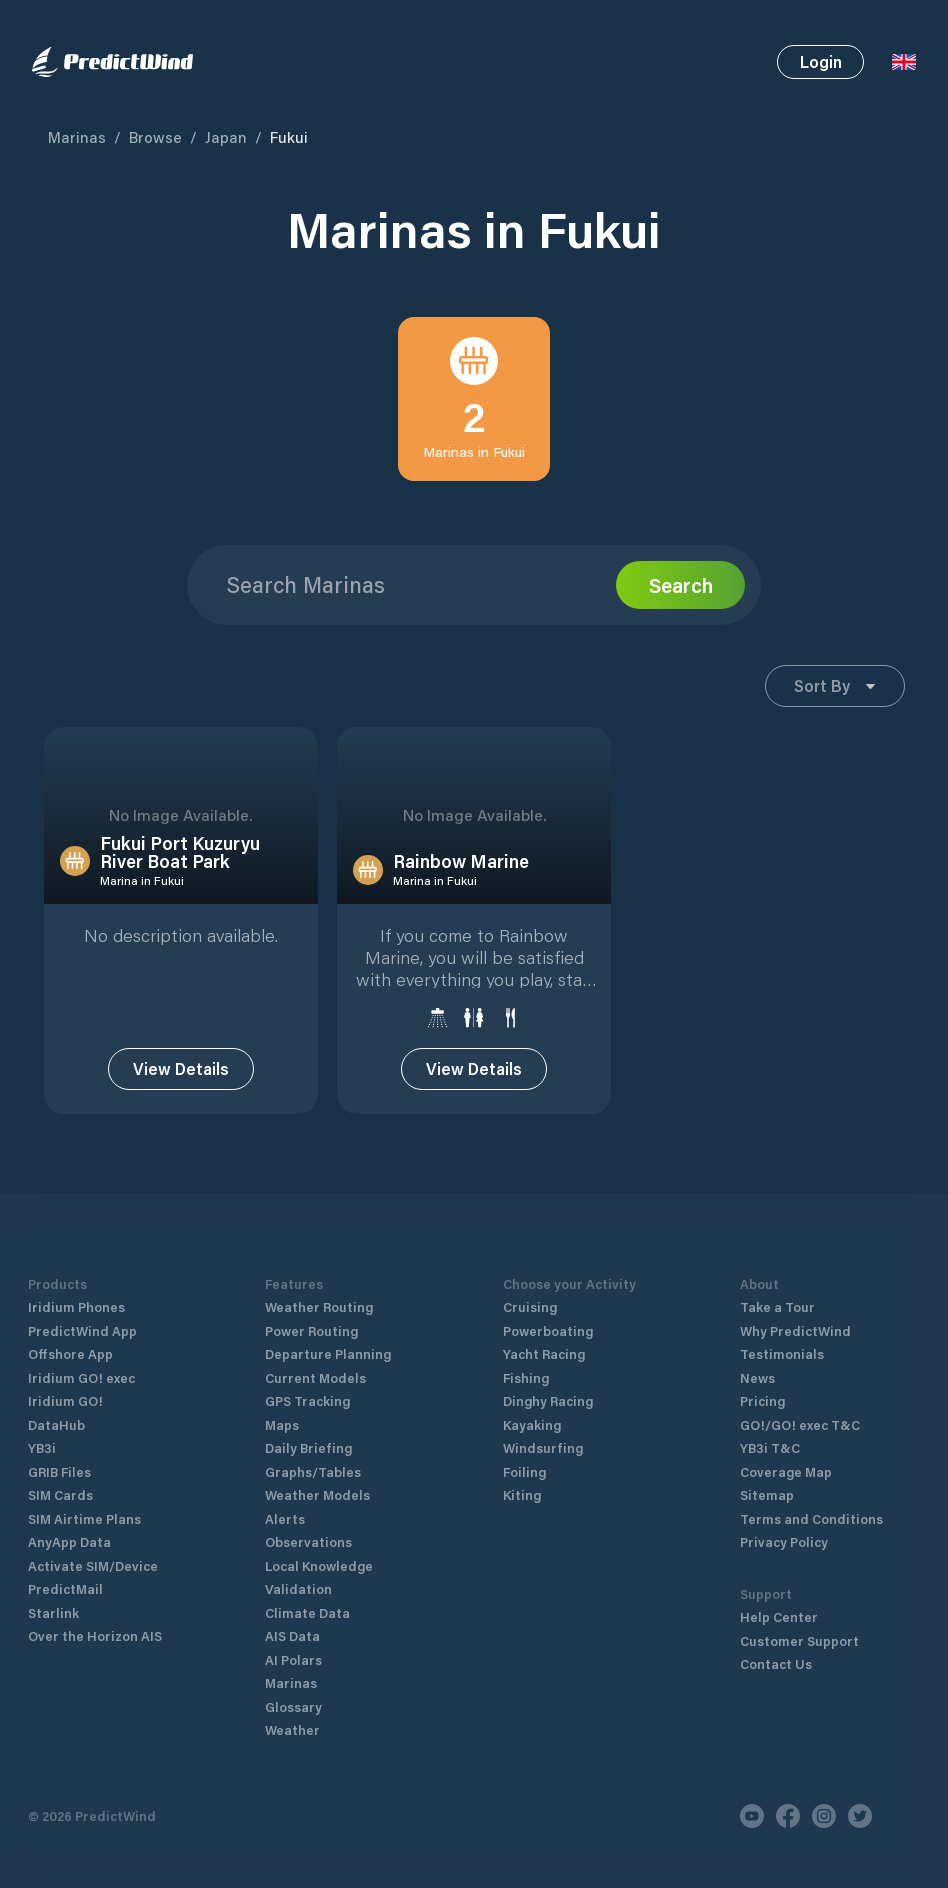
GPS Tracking (307, 1380)
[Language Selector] (904, 62)
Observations (308, 1521)
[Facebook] (788, 1796)
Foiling (524, 1451)
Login (821, 61)
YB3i (42, 1427)
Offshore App (70, 1333)
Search (681, 585)
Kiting (522, 1474)
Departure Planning (328, 1333)
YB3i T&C (770, 1427)
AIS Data (292, 1615)
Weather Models (317, 1474)
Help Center (779, 1596)
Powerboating (548, 1310)
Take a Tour (777, 1286)
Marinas (77, 137)
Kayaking (532, 1404)
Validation (298, 1568)
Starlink (53, 1592)
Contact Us (776, 1643)
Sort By (834, 685)
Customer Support (799, 1620)
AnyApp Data (69, 1521)
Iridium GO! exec (81, 1357)
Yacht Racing (544, 1333)
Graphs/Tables (313, 1451)
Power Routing (311, 1310)
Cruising (530, 1286)
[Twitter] (860, 1796)
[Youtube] (752, 1796)
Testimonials (782, 1333)
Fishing (526, 1357)
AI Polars (293, 1639)
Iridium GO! (65, 1380)
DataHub (56, 1404)
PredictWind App (82, 1310)
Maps (282, 1404)
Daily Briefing (308, 1427)
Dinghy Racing (548, 1380)
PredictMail (65, 1568)
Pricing (762, 1380)
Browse (155, 137)
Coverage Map (786, 1451)
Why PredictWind (795, 1310)
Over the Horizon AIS (95, 1615)
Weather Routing (319, 1286)
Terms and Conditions (811, 1498)
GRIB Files (59, 1451)
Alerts (285, 1498)
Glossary (293, 1686)
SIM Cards (60, 1474)
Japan (226, 137)
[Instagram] (824, 1796)
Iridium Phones (76, 1286)
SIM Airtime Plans (84, 1498)
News (757, 1357)
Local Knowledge (319, 1545)
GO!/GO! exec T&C (800, 1404)
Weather (292, 1709)
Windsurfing (543, 1427)
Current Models (315, 1357)
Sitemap (767, 1474)
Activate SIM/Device (93, 1545)
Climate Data (307, 1592)
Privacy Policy (784, 1521)
